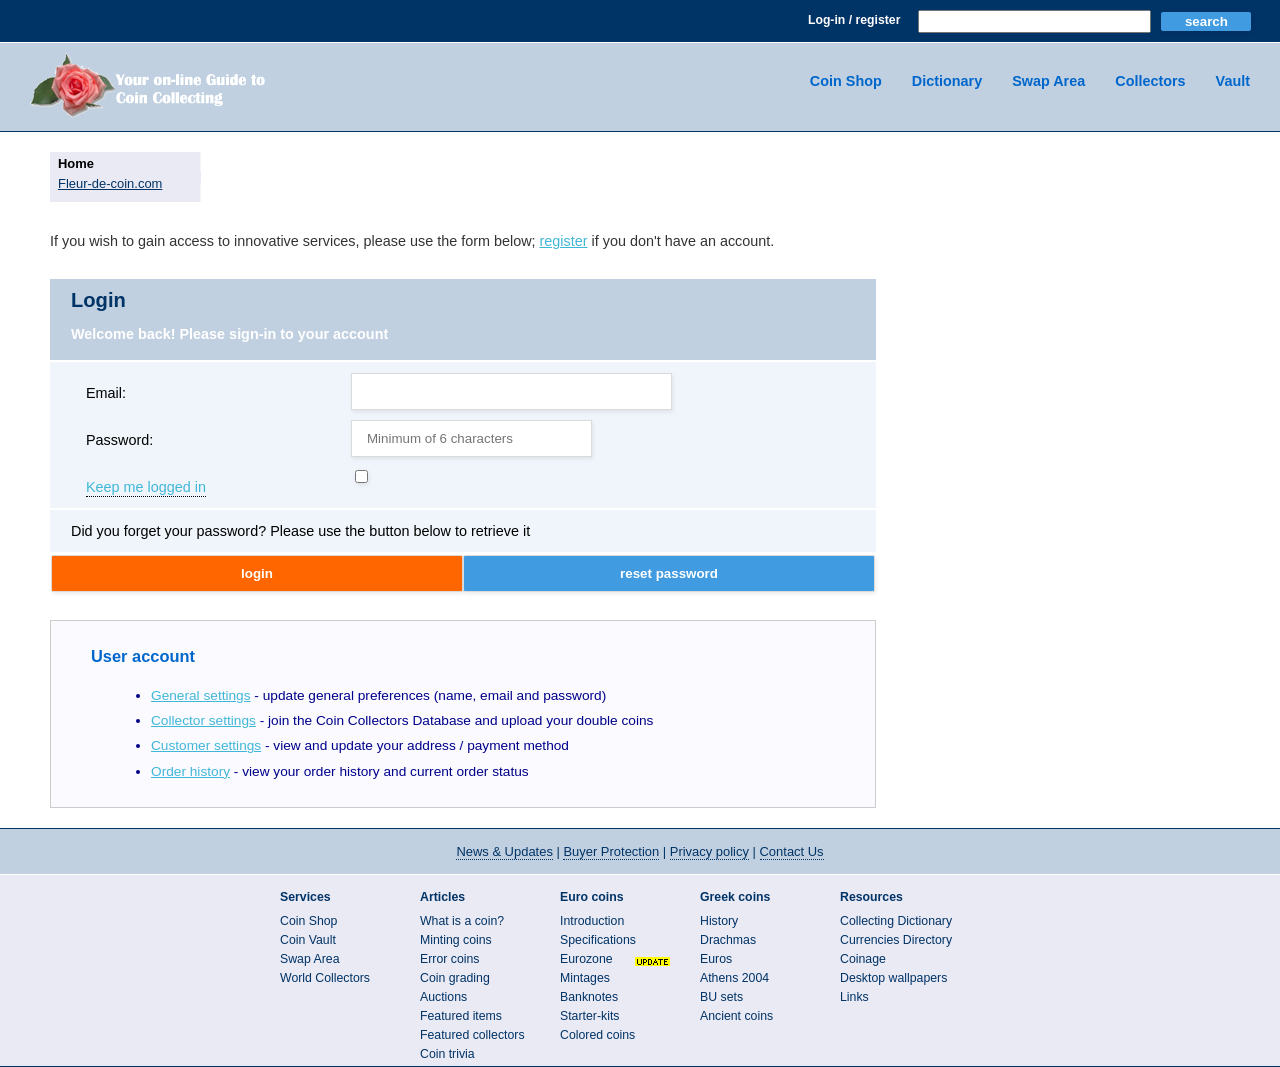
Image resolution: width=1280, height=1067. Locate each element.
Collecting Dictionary (896, 921)
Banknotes (589, 997)
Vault (1233, 81)
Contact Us (792, 851)
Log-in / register (854, 20)
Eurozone (586, 959)
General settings (201, 695)
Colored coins (597, 1035)
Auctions (443, 997)
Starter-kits (589, 1016)
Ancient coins (736, 1016)
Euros (716, 959)
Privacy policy (709, 851)
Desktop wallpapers (893, 978)
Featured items (461, 1016)
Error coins (449, 959)
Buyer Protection (611, 851)
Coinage (863, 959)
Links (854, 997)
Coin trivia (447, 1054)
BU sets (721, 997)
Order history (190, 771)
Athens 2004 (734, 978)
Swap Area (1048, 81)
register (564, 241)
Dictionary (947, 81)
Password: (119, 440)
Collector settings (203, 720)
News (504, 851)
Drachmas (728, 940)
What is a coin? (462, 921)
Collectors (1150, 81)
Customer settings (206, 745)
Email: (106, 393)
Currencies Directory (896, 940)
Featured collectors (472, 1035)
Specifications (598, 940)
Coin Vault (308, 940)
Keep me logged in (146, 488)
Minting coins (456, 940)
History (719, 921)
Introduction (592, 921)
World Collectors (325, 978)
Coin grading (455, 978)
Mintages (585, 978)
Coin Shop (846, 81)
